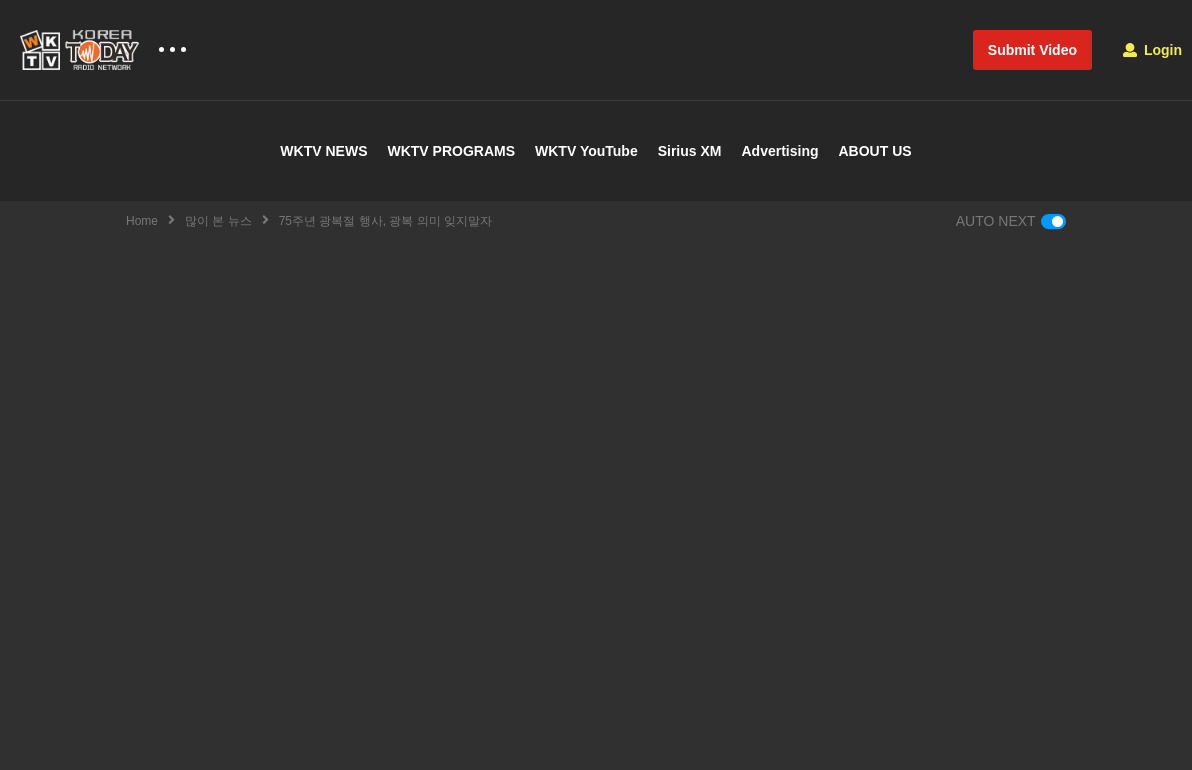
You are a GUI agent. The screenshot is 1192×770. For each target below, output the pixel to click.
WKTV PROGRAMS (451, 151)
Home (142, 221)
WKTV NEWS (323, 151)
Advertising (779, 151)
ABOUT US (875, 151)
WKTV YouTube (586, 151)
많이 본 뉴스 (218, 221)
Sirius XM (690, 151)
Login (1152, 50)
